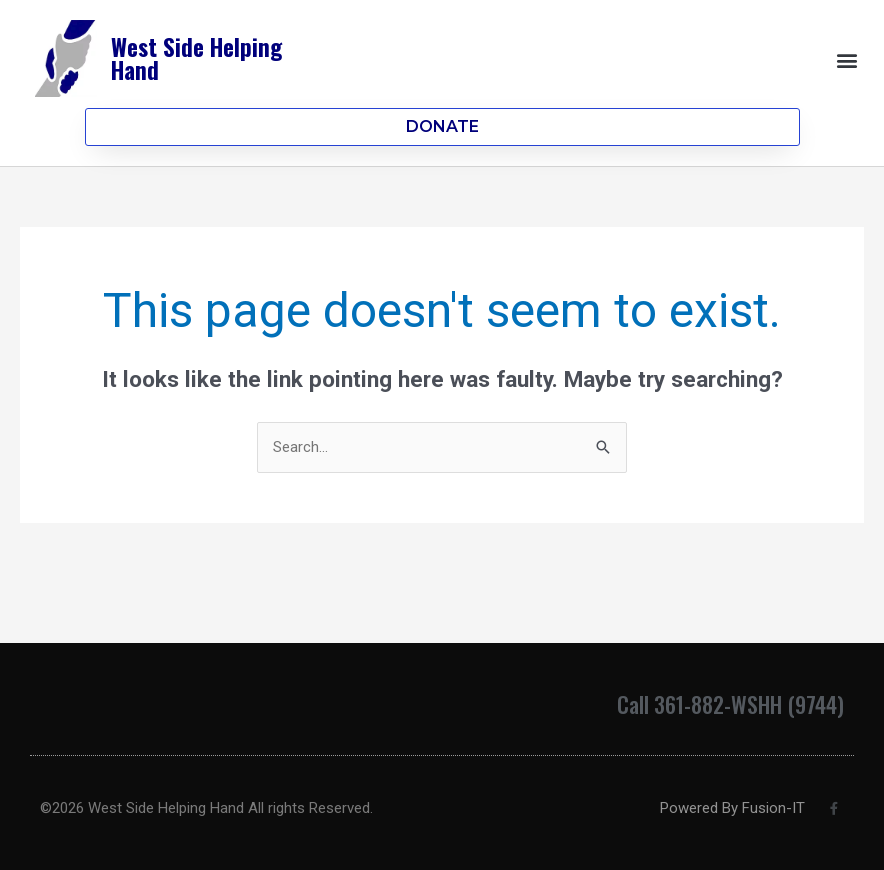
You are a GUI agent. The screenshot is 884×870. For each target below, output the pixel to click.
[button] (847, 59)
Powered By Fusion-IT (732, 808)
